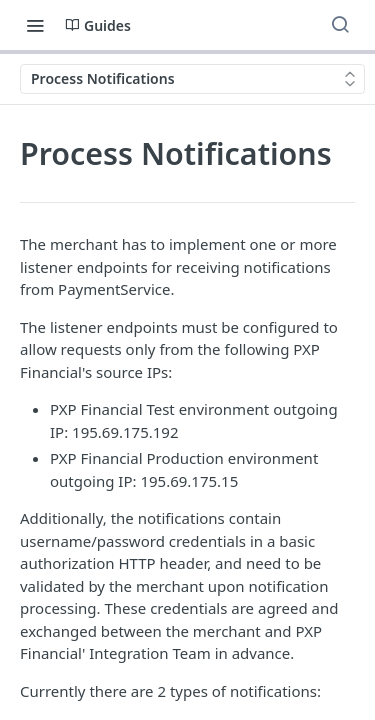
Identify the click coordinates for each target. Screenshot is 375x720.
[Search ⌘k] (340, 25)
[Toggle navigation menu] (35, 25)
